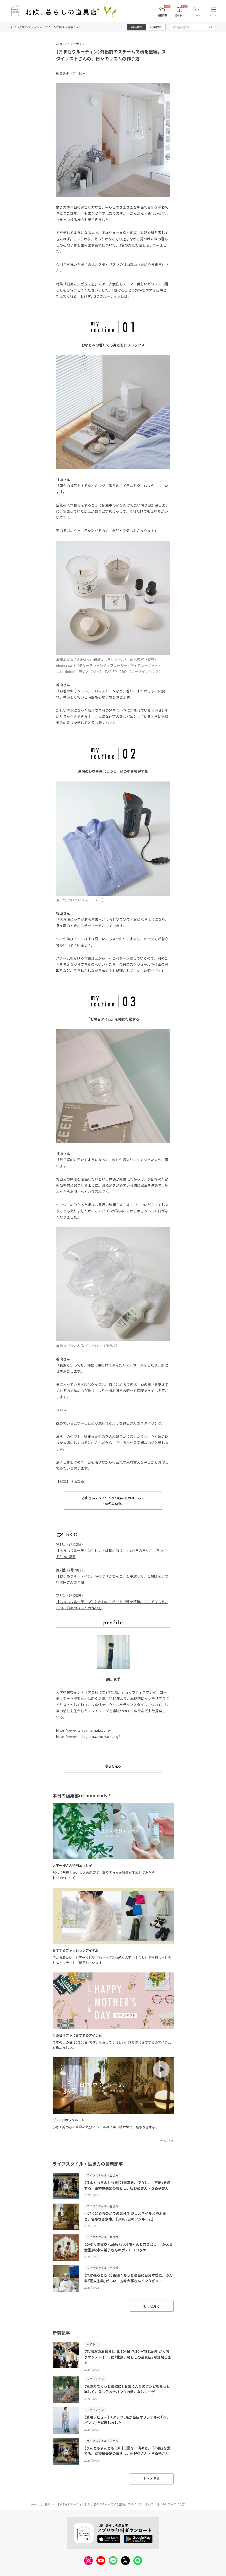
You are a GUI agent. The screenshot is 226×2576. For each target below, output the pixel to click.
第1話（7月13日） (70, 1544)
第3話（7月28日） (70, 1595)
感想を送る (113, 1766)
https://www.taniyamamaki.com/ (83, 1730)
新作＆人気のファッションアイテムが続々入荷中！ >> (45, 27)
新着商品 (162, 15)
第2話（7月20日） (70, 1569)
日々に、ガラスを (81, 283)
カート (196, 15)
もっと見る (151, 2306)
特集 (47, 2504)
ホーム (34, 2504)
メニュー (214, 15)
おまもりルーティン (71, 43)
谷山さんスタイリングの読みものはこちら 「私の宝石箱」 (113, 1500)
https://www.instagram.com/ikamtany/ (88, 1736)
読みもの (179, 15)
